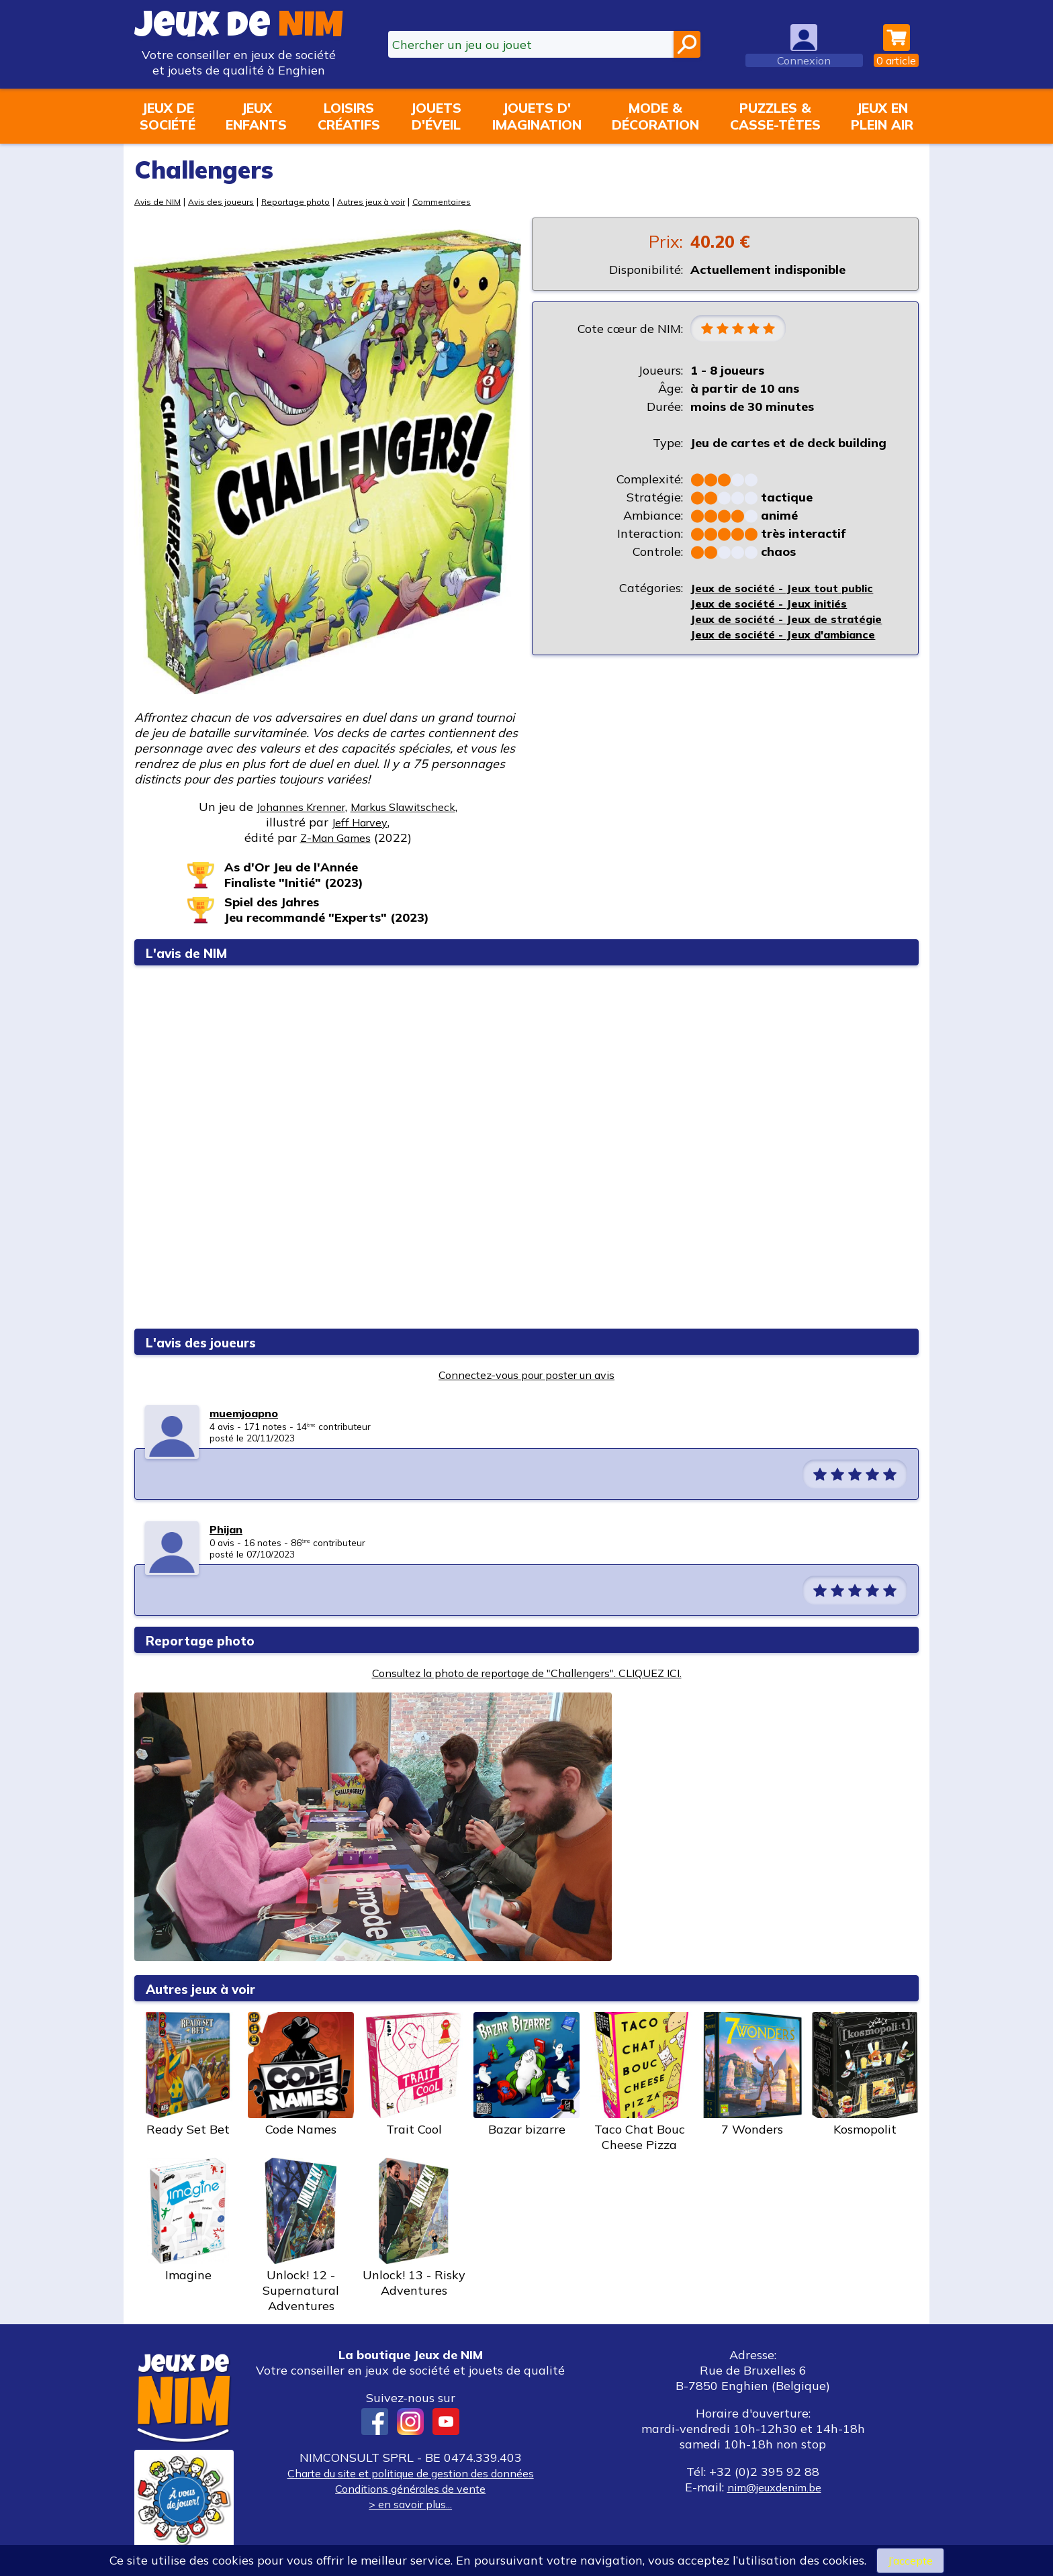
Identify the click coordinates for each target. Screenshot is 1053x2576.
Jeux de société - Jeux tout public (788, 590)
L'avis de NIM (195, 952)
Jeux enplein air (882, 116)
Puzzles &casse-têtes (775, 116)
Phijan (228, 1529)
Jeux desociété (167, 116)
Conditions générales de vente (410, 2488)
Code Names (301, 2074)
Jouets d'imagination (537, 116)
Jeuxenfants (256, 116)
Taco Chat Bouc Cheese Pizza (639, 2082)
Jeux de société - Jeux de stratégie (792, 620)
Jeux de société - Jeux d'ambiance (790, 636)
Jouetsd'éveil (435, 116)
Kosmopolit (865, 2074)
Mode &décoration (655, 116)
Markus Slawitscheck (409, 806)
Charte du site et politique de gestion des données (410, 2473)
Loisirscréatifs (349, 116)
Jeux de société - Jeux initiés (773, 605)
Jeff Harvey (360, 822)
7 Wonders (752, 2074)
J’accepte (910, 2559)
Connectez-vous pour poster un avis (527, 1374)
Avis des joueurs (227, 201)
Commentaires (463, 201)
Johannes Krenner (292, 806)
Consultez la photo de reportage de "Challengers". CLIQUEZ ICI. (526, 1672)
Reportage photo (306, 201)
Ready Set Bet (188, 2074)
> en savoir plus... (410, 2504)
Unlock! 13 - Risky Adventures (414, 2228)
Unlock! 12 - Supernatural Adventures (301, 2235)
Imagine (188, 2220)
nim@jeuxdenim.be (774, 2487)
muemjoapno (248, 1413)
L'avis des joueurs (211, 1341)
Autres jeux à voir (387, 201)
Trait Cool (414, 2074)
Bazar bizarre (526, 2074)
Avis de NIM (159, 201)
